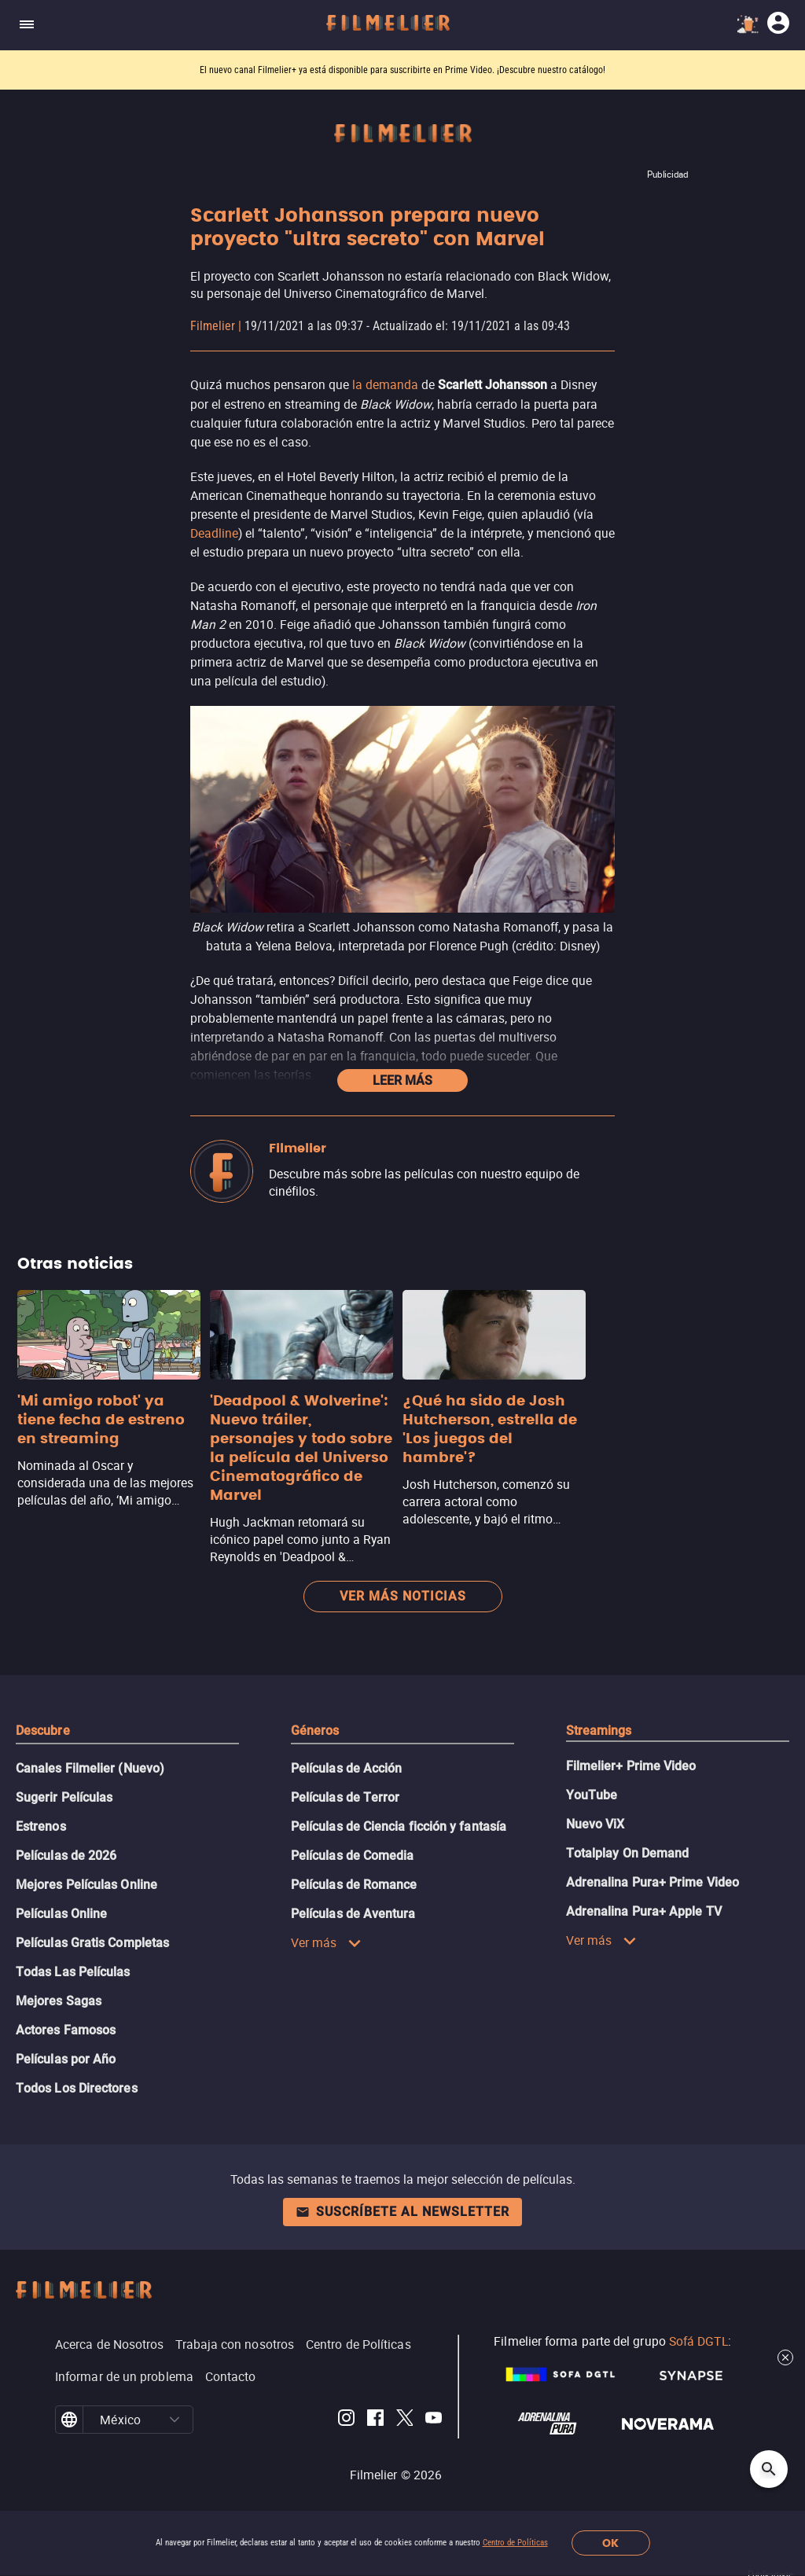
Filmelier (212, 325)
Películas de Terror (345, 1797)
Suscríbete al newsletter (402, 2211)
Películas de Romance (354, 1884)
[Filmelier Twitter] (404, 2420)
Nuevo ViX (595, 1824)
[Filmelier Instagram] (346, 2420)
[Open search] (769, 2469)
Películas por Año (66, 2059)
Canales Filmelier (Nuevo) (90, 1768)
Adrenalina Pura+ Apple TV (644, 1911)
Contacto (230, 2376)
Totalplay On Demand (627, 1853)
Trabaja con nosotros (234, 2344)
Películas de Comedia (352, 1855)
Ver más (326, 1942)
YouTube (592, 1795)
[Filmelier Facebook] (375, 2420)
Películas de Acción (346, 1768)
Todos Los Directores (77, 2088)
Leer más (402, 1080)
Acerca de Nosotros (109, 2344)
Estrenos (41, 1826)
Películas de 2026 (66, 1855)
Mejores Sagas (58, 2001)
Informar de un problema (124, 2376)
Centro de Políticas (515, 2542)
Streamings (599, 1730)
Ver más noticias (403, 1596)
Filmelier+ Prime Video (631, 1765)
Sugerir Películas (64, 1797)
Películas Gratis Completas (92, 1942)
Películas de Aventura (353, 1913)
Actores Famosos (66, 2030)
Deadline (214, 533)
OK (610, 2543)
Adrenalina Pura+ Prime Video (652, 1882)
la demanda (385, 384)
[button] (175, 2419)
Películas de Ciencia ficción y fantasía (398, 1826)
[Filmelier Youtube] (433, 2420)
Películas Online (61, 1913)
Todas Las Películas (73, 1971)
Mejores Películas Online (86, 1884)
